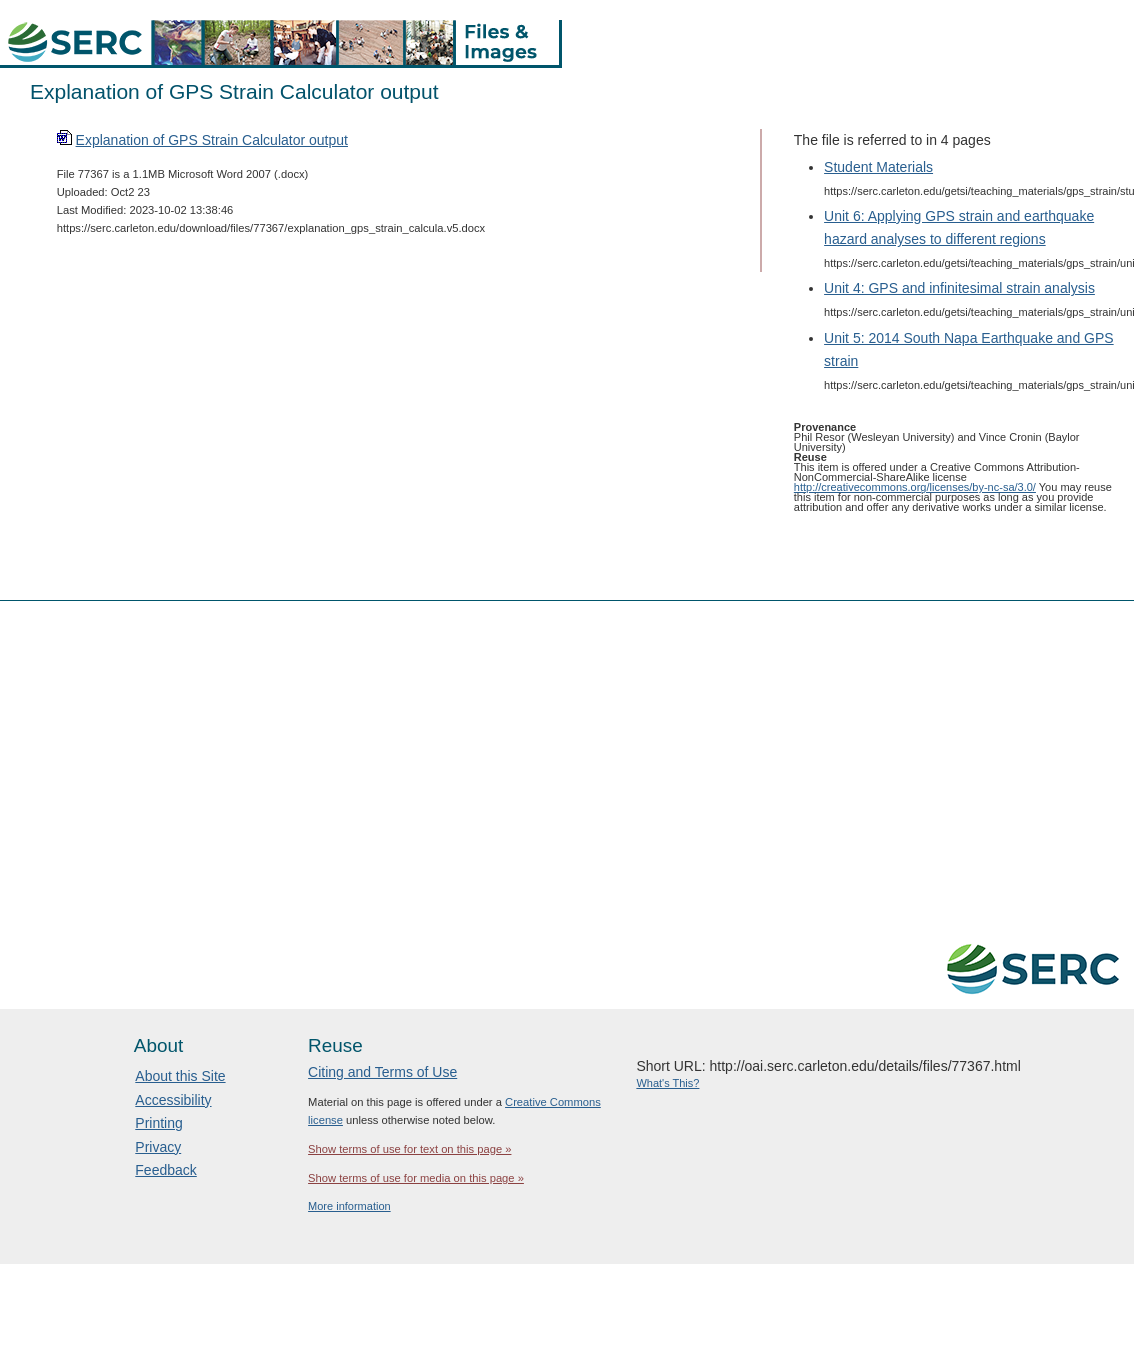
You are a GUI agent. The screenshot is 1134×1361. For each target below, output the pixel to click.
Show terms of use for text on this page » (409, 1149)
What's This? (667, 1083)
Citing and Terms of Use (382, 1072)
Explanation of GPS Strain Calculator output (212, 140)
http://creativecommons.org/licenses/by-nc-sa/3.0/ (915, 487)
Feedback (165, 1170)
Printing (158, 1123)
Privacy (158, 1147)
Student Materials (878, 167)
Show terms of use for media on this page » (416, 1178)
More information (349, 1206)
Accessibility (173, 1100)
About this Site (180, 1076)
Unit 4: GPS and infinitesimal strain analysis (959, 288)
